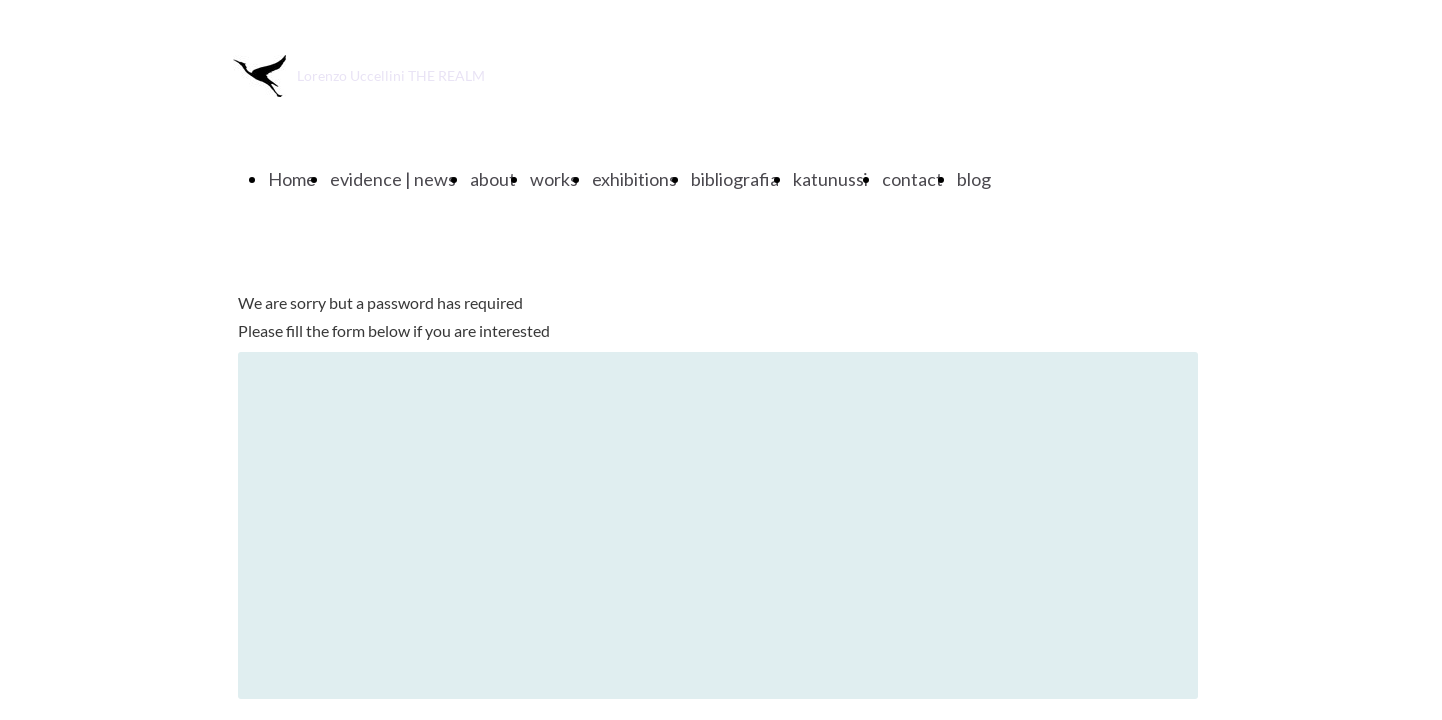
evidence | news (393, 179)
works (554, 179)
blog (974, 179)
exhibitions (634, 179)
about (493, 179)
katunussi (830, 179)
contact (912, 179)
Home (292, 179)
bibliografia (735, 179)
